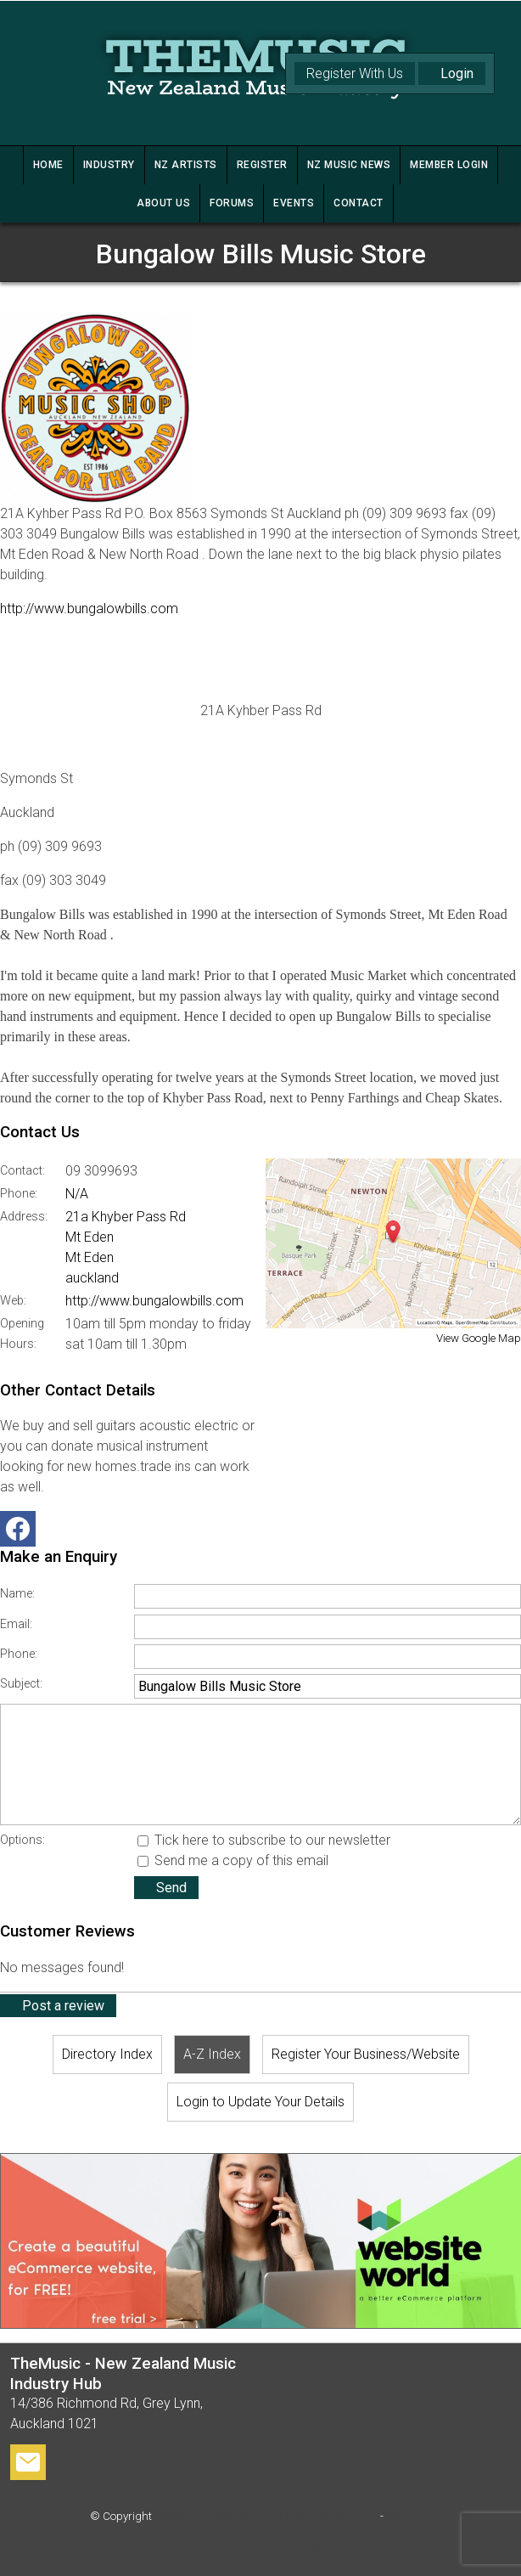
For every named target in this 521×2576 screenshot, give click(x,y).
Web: (13, 1301)
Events (293, 203)
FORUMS (232, 203)
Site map (408, 2516)
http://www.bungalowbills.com (89, 608)
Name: (17, 1594)
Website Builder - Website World (260, 2550)
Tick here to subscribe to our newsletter (263, 1840)
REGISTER (262, 165)
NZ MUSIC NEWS (349, 165)
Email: (16, 1624)
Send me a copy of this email (232, 1860)
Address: (24, 1216)
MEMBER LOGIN (449, 165)
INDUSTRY (109, 165)
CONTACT (358, 203)
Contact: (22, 1171)
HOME (48, 165)
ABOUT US (163, 203)
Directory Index (107, 2054)
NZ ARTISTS (185, 165)
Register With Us (354, 73)
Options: (22, 1840)
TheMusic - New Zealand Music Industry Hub (266, 2516)
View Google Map (478, 1338)
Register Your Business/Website (366, 2054)
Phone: (18, 1194)
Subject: (21, 1684)
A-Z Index (212, 2054)
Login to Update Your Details (260, 2102)
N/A (76, 1194)
